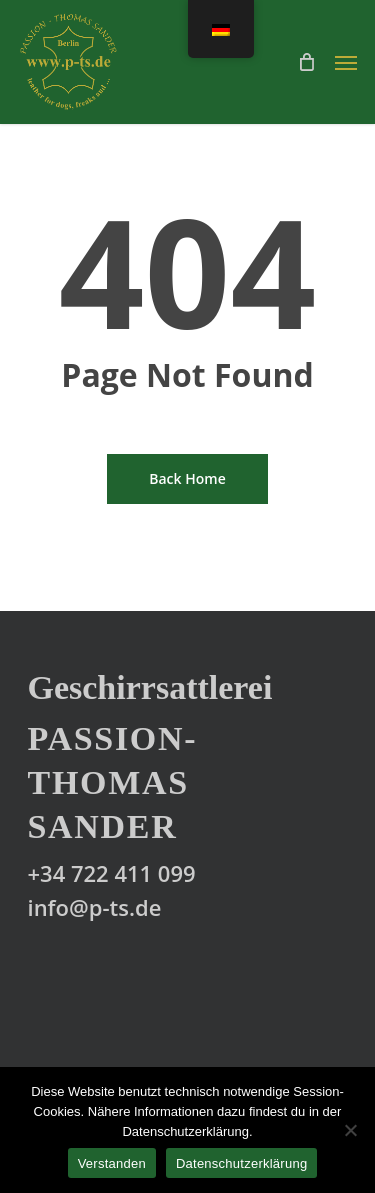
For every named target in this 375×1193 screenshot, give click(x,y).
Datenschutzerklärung (241, 1163)
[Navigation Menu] (346, 62)
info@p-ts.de (95, 907)
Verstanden (112, 1163)
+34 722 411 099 (112, 873)
